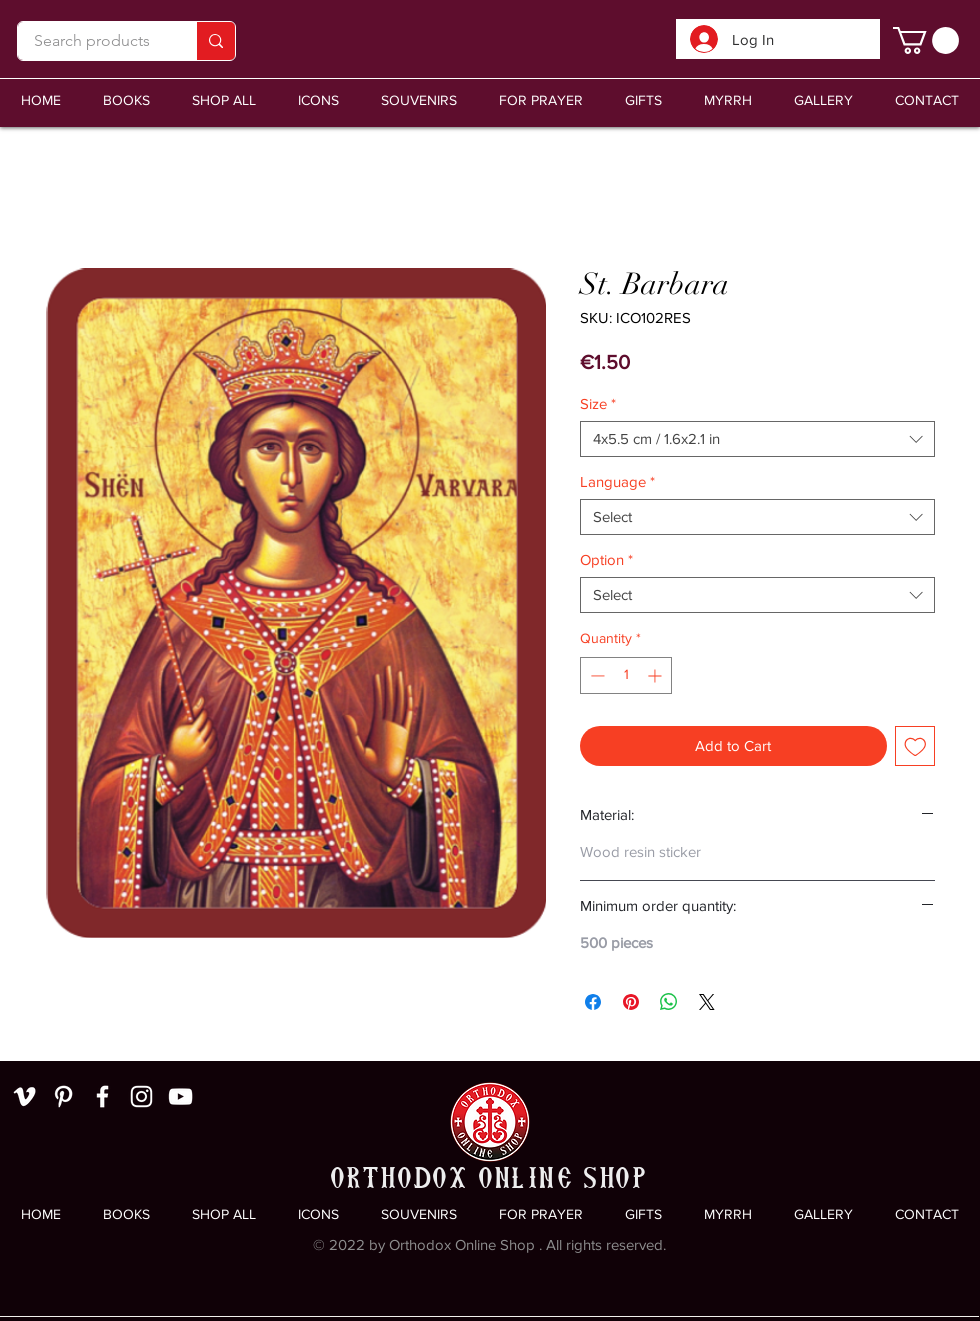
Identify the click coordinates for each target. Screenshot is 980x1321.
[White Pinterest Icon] (63, 1096)
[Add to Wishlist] (915, 746)
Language (617, 481)
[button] (419, 100)
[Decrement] (595, 675)
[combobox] (757, 439)
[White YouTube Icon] (180, 1096)
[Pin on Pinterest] (631, 1002)
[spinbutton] (626, 675)
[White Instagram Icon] (141, 1096)
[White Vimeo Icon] (24, 1096)
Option (606, 559)
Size (598, 403)
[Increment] (656, 675)
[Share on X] (707, 1002)
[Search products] (92, 41)
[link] (926, 40)
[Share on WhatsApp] (669, 1002)
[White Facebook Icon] (102, 1096)
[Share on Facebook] (593, 1002)
